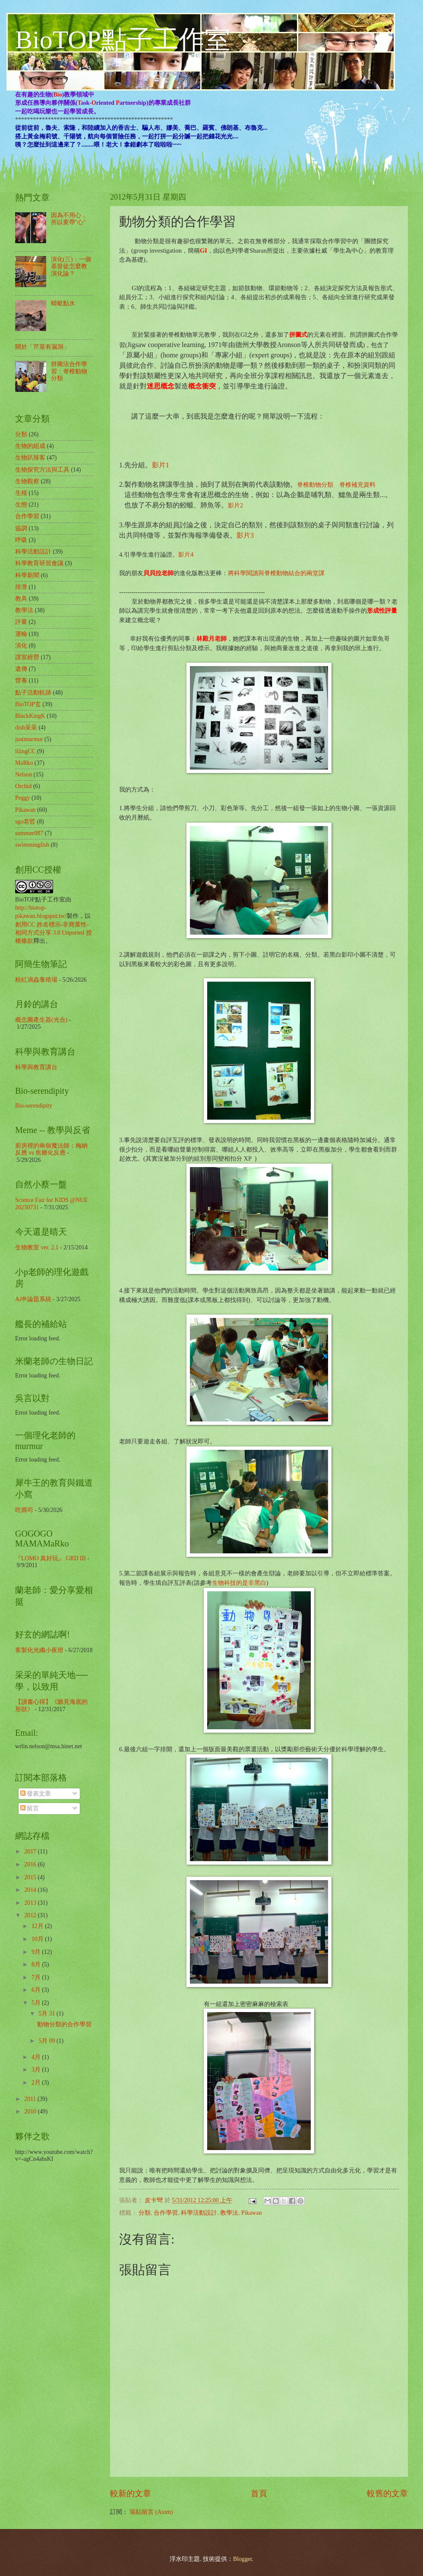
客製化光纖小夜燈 (39, 1650)
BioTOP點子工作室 (122, 39)
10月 (38, 1939)
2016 (31, 1864)
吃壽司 (24, 1510)
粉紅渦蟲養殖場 (36, 980)
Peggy (22, 798)
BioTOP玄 (28, 704)
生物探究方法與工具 (42, 469)
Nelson (23, 774)
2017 (31, 1851)
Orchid (23, 786)
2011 (31, 2099)
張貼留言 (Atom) (151, 2512)
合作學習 (166, 2213)
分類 (145, 2213)
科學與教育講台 (36, 1067)
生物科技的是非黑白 (239, 1582)
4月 (37, 2057)
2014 (31, 1890)
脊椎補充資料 (357, 484)
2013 (31, 1903)
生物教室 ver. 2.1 (36, 1247)
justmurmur (29, 739)
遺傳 (21, 669)
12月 (38, 1926)
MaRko (24, 763)
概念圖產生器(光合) (41, 1020)
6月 (37, 1990)
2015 (31, 1877)
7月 (37, 1977)
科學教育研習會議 (39, 563)
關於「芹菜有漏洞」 (42, 347)
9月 (37, 1952)
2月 (37, 2082)
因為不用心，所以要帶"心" (69, 219)
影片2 (235, 505)
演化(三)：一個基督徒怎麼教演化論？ (71, 266)
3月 (37, 2069)
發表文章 (35, 1793)
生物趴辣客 (30, 457)
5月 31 (47, 2013)
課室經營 (27, 657)
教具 (21, 598)
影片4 (185, 554)
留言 (29, 1808)
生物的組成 (30, 446)
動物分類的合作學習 (64, 2024)
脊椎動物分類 (315, 484)
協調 (21, 528)
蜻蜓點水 (63, 303)
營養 (21, 680)
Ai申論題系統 (33, 1299)
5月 (37, 2003)
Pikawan (251, 2213)
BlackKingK (30, 716)
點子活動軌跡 (33, 692)
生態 (21, 504)
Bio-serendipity (33, 1105)
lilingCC (25, 751)
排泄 (21, 587)
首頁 (259, 2493)
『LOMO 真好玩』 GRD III (50, 1558)
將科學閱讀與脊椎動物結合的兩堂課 (276, 573)
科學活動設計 (199, 2213)
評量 (21, 622)
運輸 (21, 634)
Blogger (242, 2559)
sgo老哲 (25, 821)
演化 (21, 645)
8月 (37, 1964)
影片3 (245, 535)
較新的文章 (130, 2493)
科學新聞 (27, 575)
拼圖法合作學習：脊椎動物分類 (69, 371)
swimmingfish (32, 845)
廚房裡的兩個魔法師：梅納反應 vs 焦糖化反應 (51, 1149)
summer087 (29, 833)
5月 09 (47, 2041)
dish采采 (26, 727)
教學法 (229, 2213)
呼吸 (21, 540)
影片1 (160, 465)
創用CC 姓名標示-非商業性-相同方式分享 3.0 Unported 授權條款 (53, 933)
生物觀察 (27, 481)
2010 (31, 2111)
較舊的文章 (387, 2493)
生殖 (21, 493)
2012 (31, 1915)
